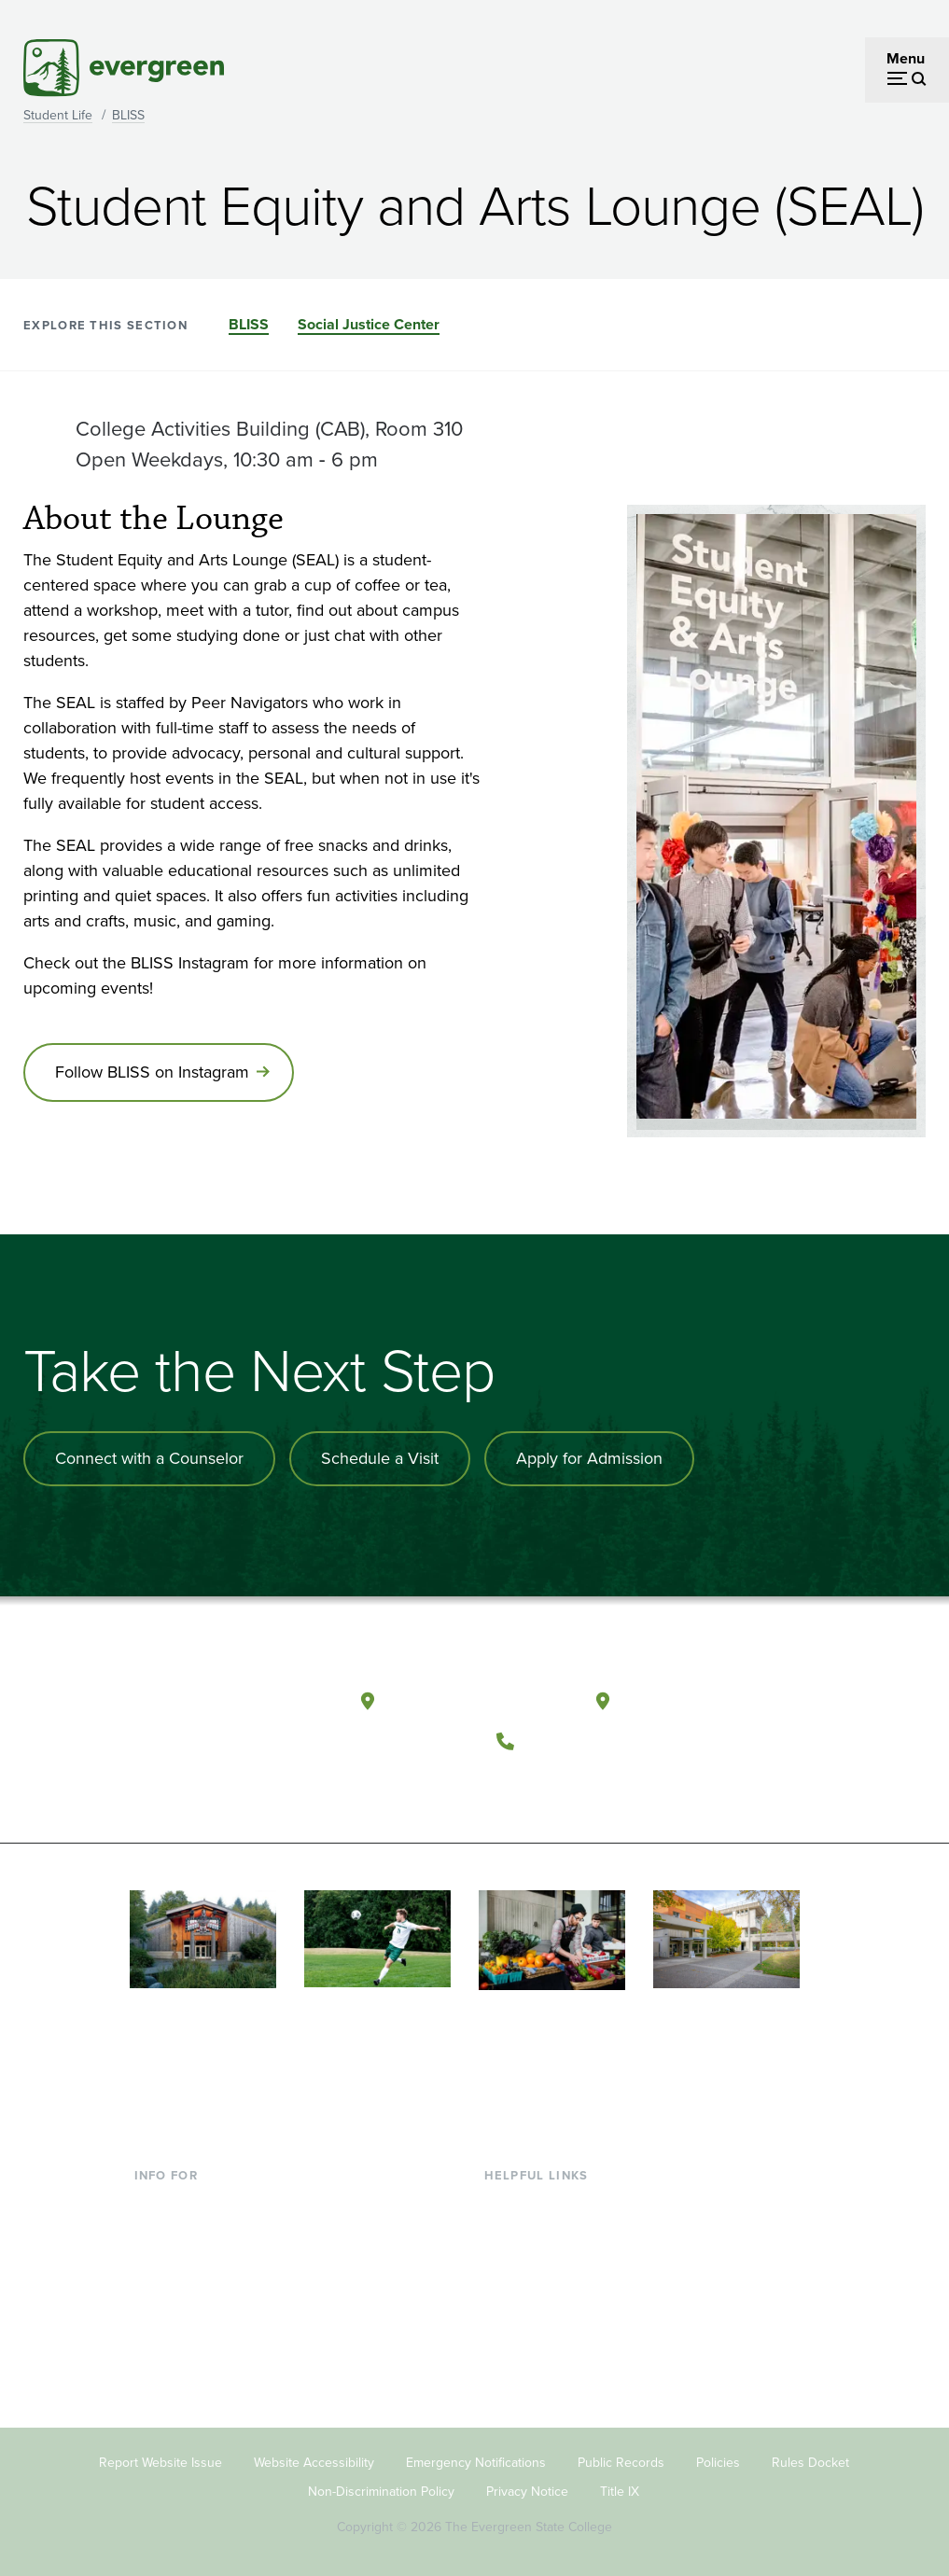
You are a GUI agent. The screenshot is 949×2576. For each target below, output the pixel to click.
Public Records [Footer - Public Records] (621, 2462)
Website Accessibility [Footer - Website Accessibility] (314, 2462)
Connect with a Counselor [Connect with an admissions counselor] (149, 1458)
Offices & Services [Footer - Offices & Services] (543, 2262)
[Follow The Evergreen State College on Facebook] (519, 1786)
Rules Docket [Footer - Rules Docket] (810, 2462)
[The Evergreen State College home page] (233, 1705)
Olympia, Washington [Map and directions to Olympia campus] (477, 1700)
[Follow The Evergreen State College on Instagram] (596, 1786)
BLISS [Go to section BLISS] (249, 324)
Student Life (57, 115)
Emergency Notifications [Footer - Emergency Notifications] (476, 2462)
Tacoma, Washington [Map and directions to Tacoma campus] (710, 1700)
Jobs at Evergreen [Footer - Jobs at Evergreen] (543, 2383)
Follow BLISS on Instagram (152, 1072)
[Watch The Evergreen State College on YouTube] (557, 1786)
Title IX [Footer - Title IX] (619, 2489)
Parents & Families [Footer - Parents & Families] (194, 2262)
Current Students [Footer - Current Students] (189, 2201)
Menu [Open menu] (905, 58)
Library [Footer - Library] (506, 2201)
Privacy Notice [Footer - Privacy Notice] (527, 2489)
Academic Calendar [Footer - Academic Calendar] (548, 2322)
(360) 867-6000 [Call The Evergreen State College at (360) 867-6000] (593, 1740)
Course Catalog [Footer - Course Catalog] (534, 2292)
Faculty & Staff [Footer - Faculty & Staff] (181, 2292)
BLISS (128, 115)
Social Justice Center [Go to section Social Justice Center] (369, 324)
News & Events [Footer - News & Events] (532, 2352)
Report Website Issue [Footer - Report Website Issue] (160, 2462)
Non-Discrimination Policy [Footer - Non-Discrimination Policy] (381, 2489)
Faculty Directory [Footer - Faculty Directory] (539, 2232)
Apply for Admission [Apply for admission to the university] (589, 1458)
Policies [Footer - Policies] (718, 2462)
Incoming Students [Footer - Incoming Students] (195, 2232)
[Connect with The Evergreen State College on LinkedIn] (634, 1786)
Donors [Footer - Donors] (157, 2322)
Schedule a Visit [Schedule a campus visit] (380, 1458)
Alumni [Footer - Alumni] (157, 2352)
